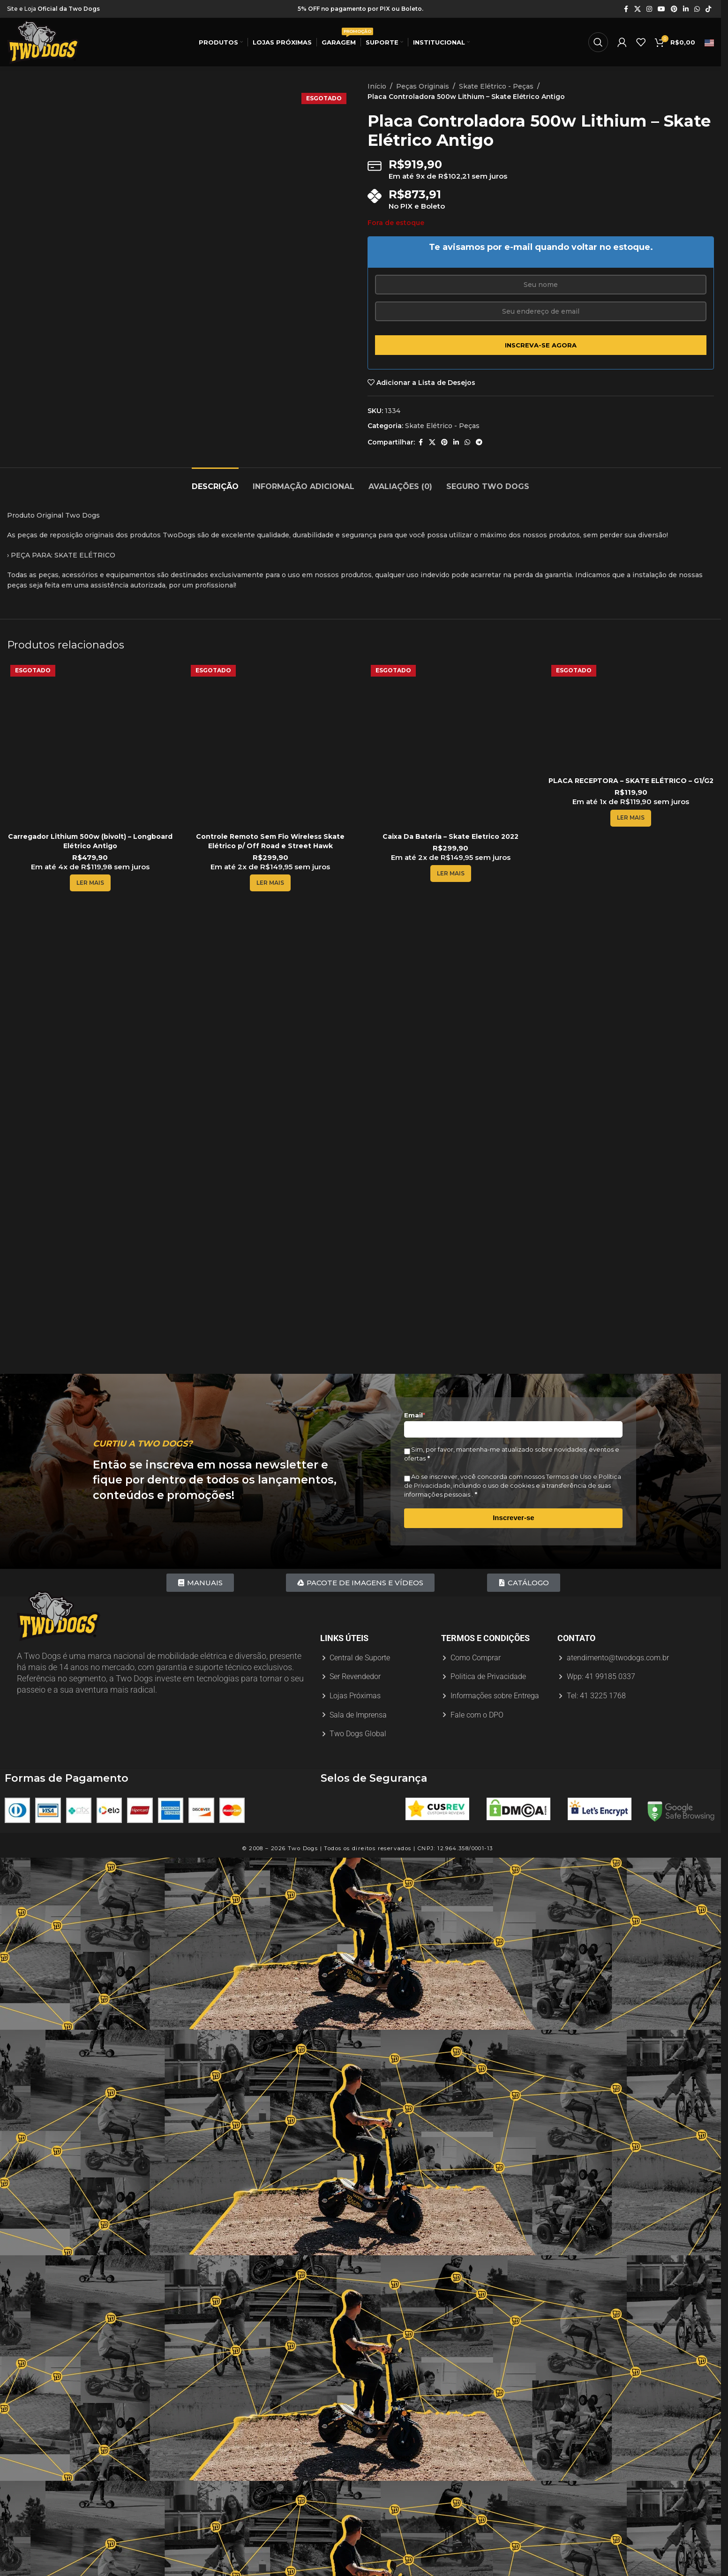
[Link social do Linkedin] (685, 9)
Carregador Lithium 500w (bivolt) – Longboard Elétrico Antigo (90, 841)
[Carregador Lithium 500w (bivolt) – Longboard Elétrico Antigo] (90, 745)
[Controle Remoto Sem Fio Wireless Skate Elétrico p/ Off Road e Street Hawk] (271, 745)
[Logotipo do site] (43, 42)
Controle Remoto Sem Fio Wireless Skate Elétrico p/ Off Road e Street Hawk (270, 841)
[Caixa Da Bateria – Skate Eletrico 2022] (451, 745)
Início (377, 86)
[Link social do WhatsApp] (697, 9)
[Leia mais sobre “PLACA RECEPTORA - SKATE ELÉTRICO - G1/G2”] (630, 818)
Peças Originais (422, 86)
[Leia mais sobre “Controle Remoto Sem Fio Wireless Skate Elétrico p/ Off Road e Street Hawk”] (270, 882)
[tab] (215, 481)
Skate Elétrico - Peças (496, 86)
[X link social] (637, 9)
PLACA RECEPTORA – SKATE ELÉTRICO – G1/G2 (630, 780)
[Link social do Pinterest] (674, 9)
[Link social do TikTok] (708, 9)
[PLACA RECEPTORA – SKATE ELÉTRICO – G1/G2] (631, 717)
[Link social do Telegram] (479, 442)
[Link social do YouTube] (661, 9)
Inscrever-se (513, 1517)
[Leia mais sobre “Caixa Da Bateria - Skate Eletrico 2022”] (450, 873)
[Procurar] (598, 42)
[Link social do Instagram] (649, 9)
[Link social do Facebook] (625, 9)
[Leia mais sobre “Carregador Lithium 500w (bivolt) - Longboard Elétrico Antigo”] (90, 882)
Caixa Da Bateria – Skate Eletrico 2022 (450, 836)
